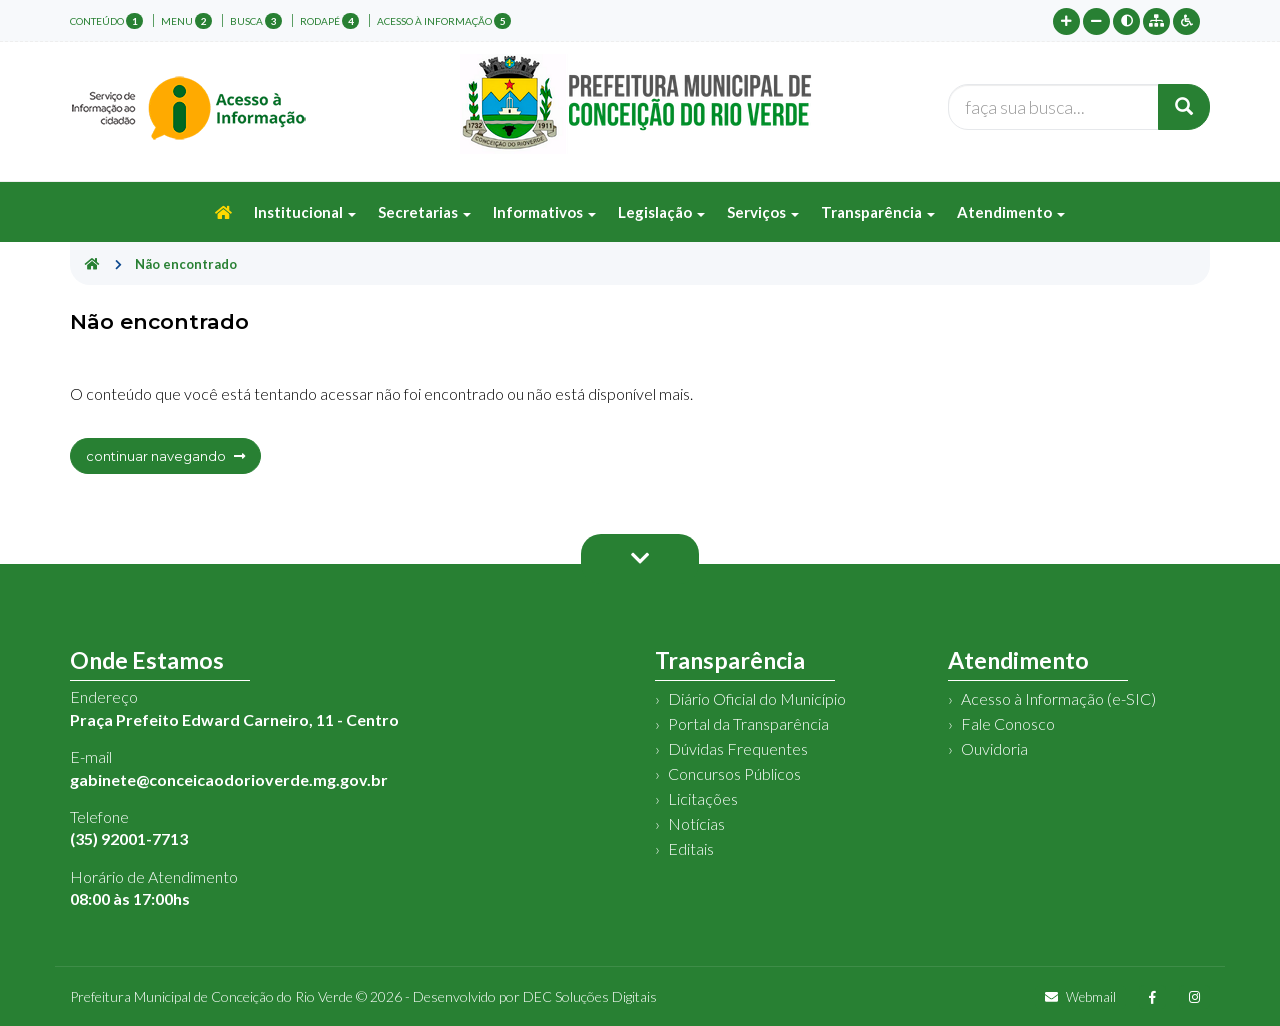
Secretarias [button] (424, 212)
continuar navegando (165, 456)
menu (186, 21)
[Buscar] (1184, 107)
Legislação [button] (661, 212)
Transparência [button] (878, 212)
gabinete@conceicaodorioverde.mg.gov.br (229, 779)
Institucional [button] (305, 212)
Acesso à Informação (444, 21)
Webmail (1080, 997)
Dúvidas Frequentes (738, 748)
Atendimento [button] (1011, 212)
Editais (691, 848)
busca (256, 21)
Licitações (703, 798)
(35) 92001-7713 (129, 838)
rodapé (329, 21)
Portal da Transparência (748, 723)
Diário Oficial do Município (757, 698)
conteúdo (106, 21)
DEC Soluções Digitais (590, 996)
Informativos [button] (544, 212)
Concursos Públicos (734, 773)
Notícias (696, 823)
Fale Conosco (1008, 723)
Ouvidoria (994, 748)
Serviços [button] (763, 212)
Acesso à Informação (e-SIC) (1058, 698)
